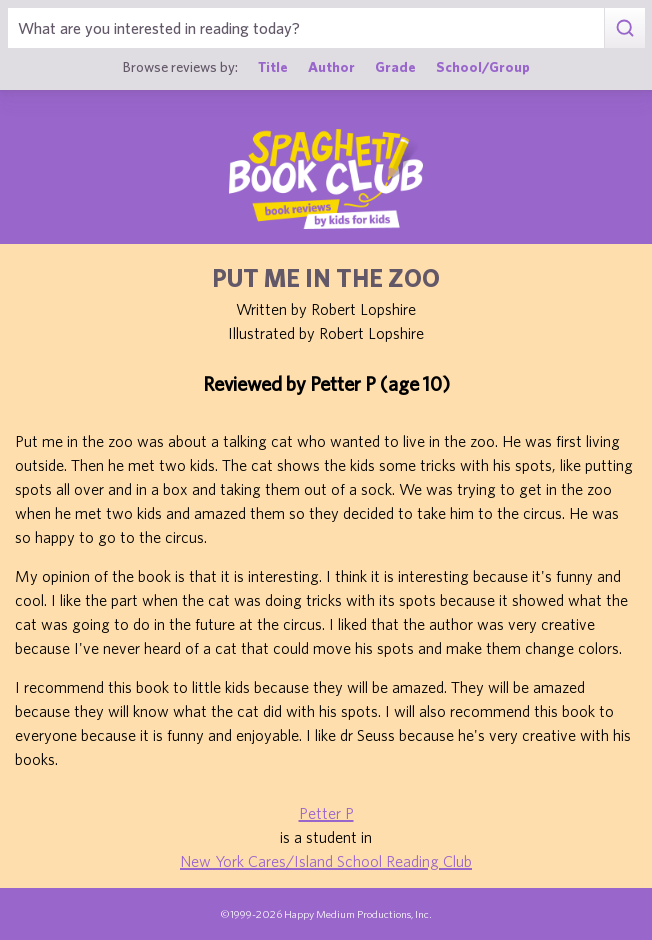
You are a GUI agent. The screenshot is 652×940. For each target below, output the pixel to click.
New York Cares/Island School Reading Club (326, 861)
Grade (395, 66)
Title (273, 66)
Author (331, 66)
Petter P (326, 813)
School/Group (483, 66)
